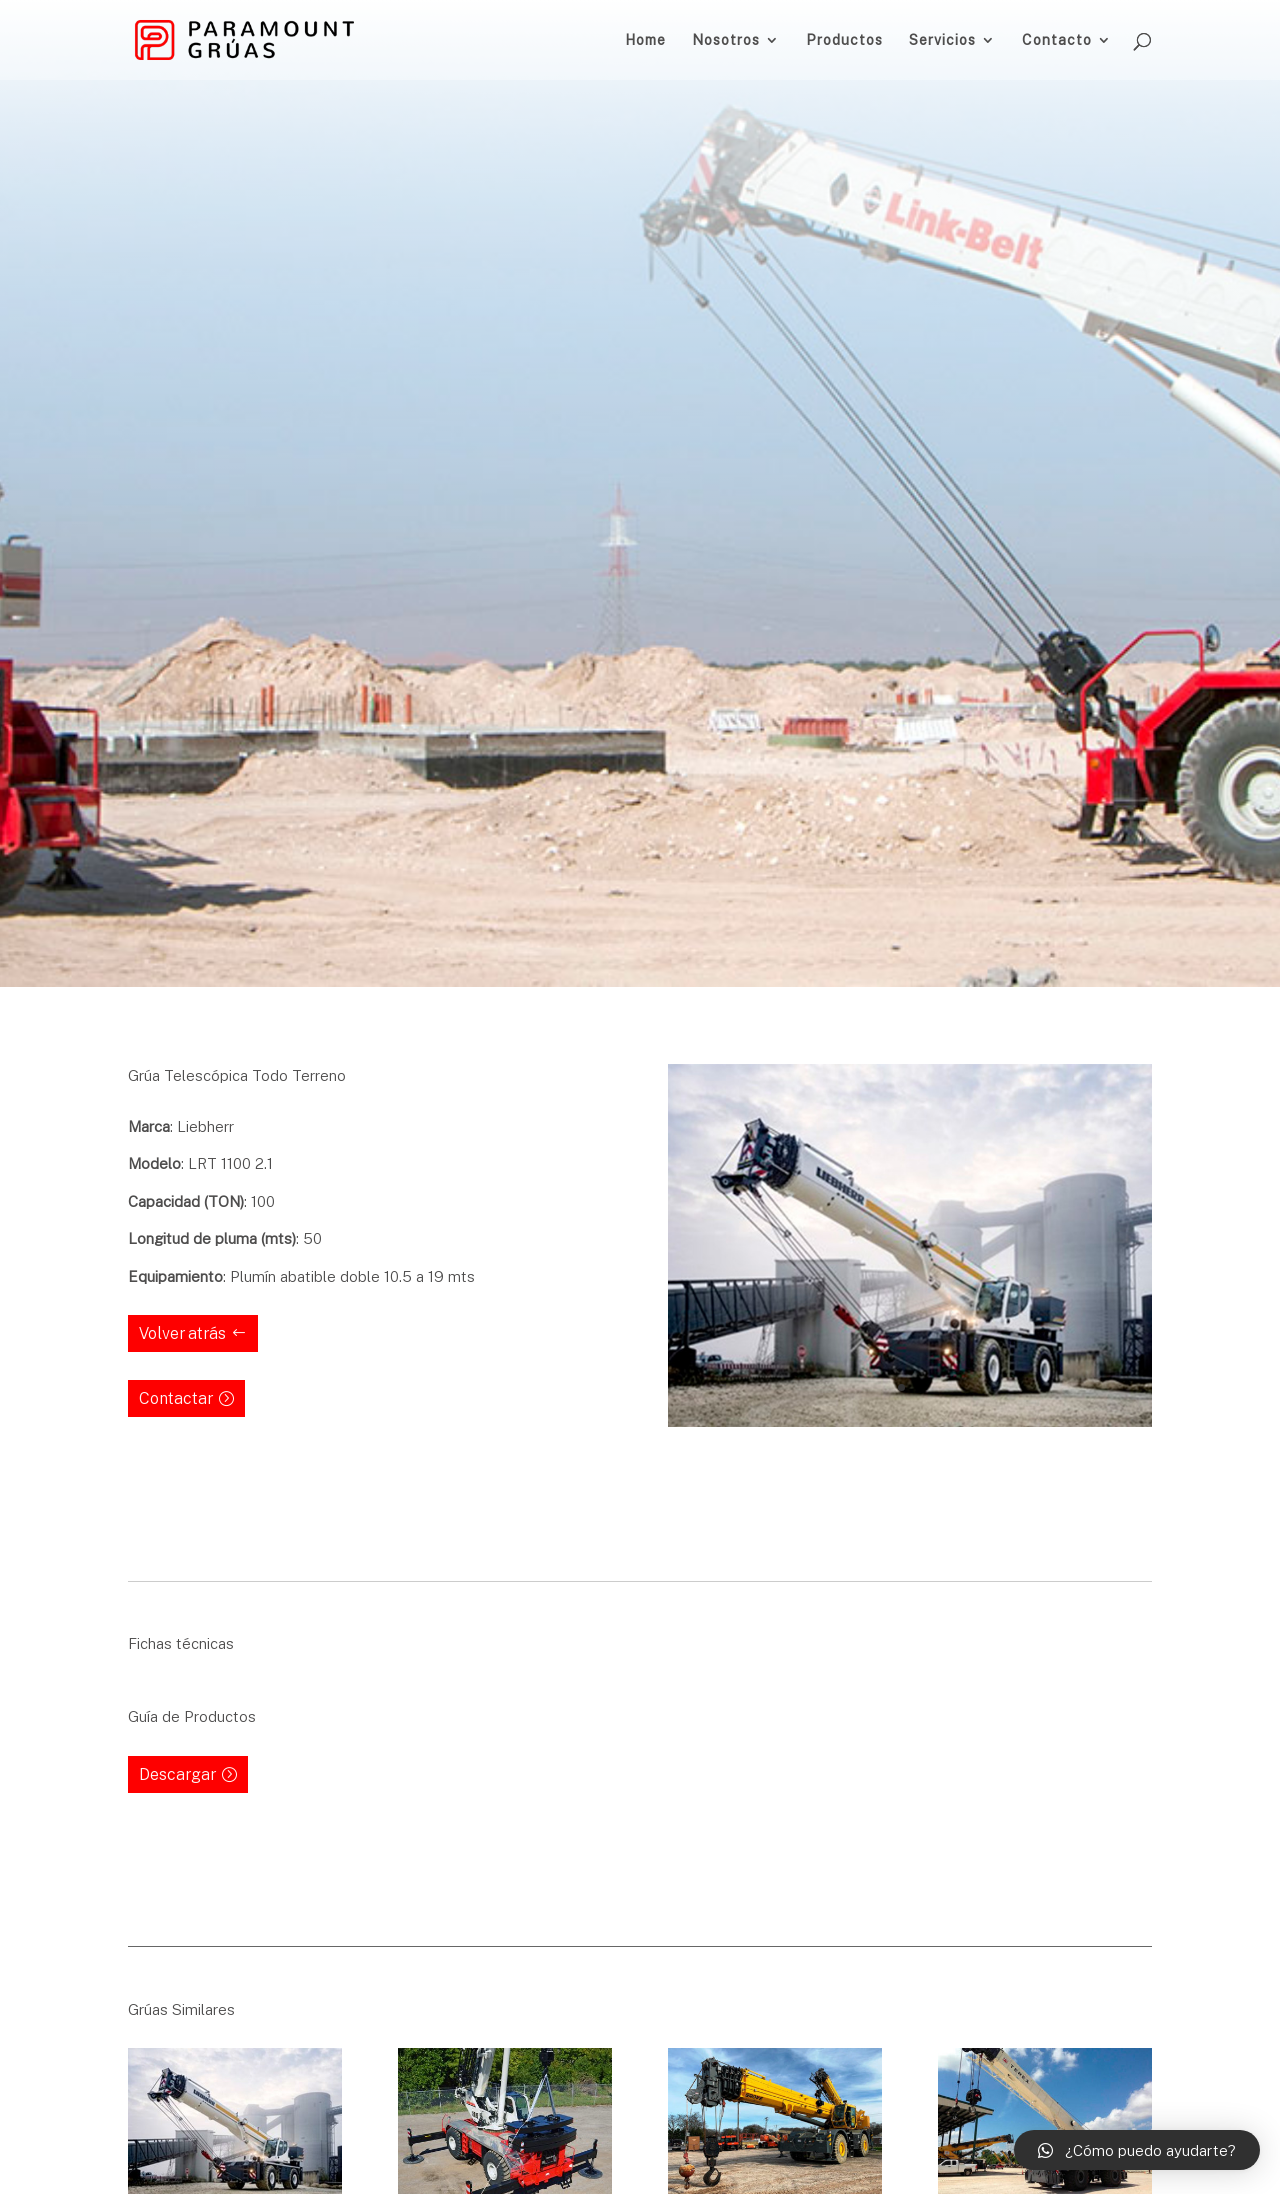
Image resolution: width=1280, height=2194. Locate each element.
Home (645, 40)
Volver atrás (182, 1333)
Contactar (176, 1398)
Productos (844, 40)
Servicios (942, 40)
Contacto (1057, 40)
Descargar (177, 1774)
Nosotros (726, 40)
